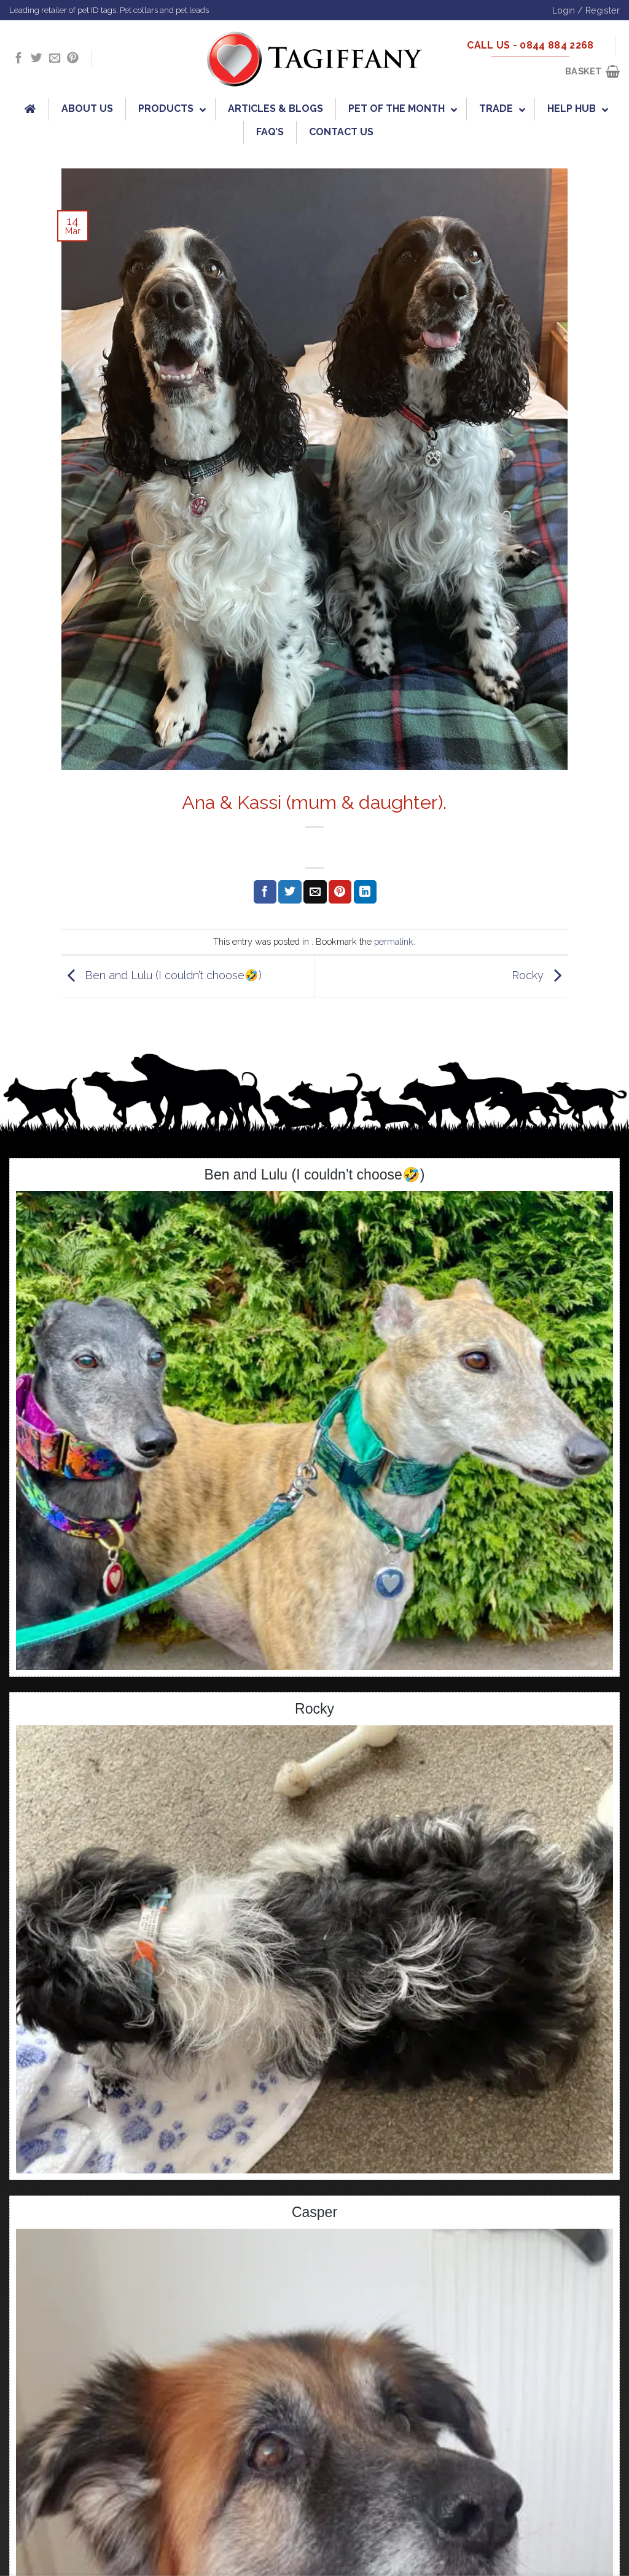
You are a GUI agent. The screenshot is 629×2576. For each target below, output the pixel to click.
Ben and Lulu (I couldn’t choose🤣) (161, 975)
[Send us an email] (54, 58)
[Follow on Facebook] (18, 58)
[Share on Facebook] (265, 892)
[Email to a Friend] (314, 892)
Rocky (540, 975)
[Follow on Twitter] (36, 58)
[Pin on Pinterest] (340, 892)
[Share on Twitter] (289, 892)
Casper (314, 2212)
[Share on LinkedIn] (365, 892)
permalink (393, 941)
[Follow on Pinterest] (72, 58)
